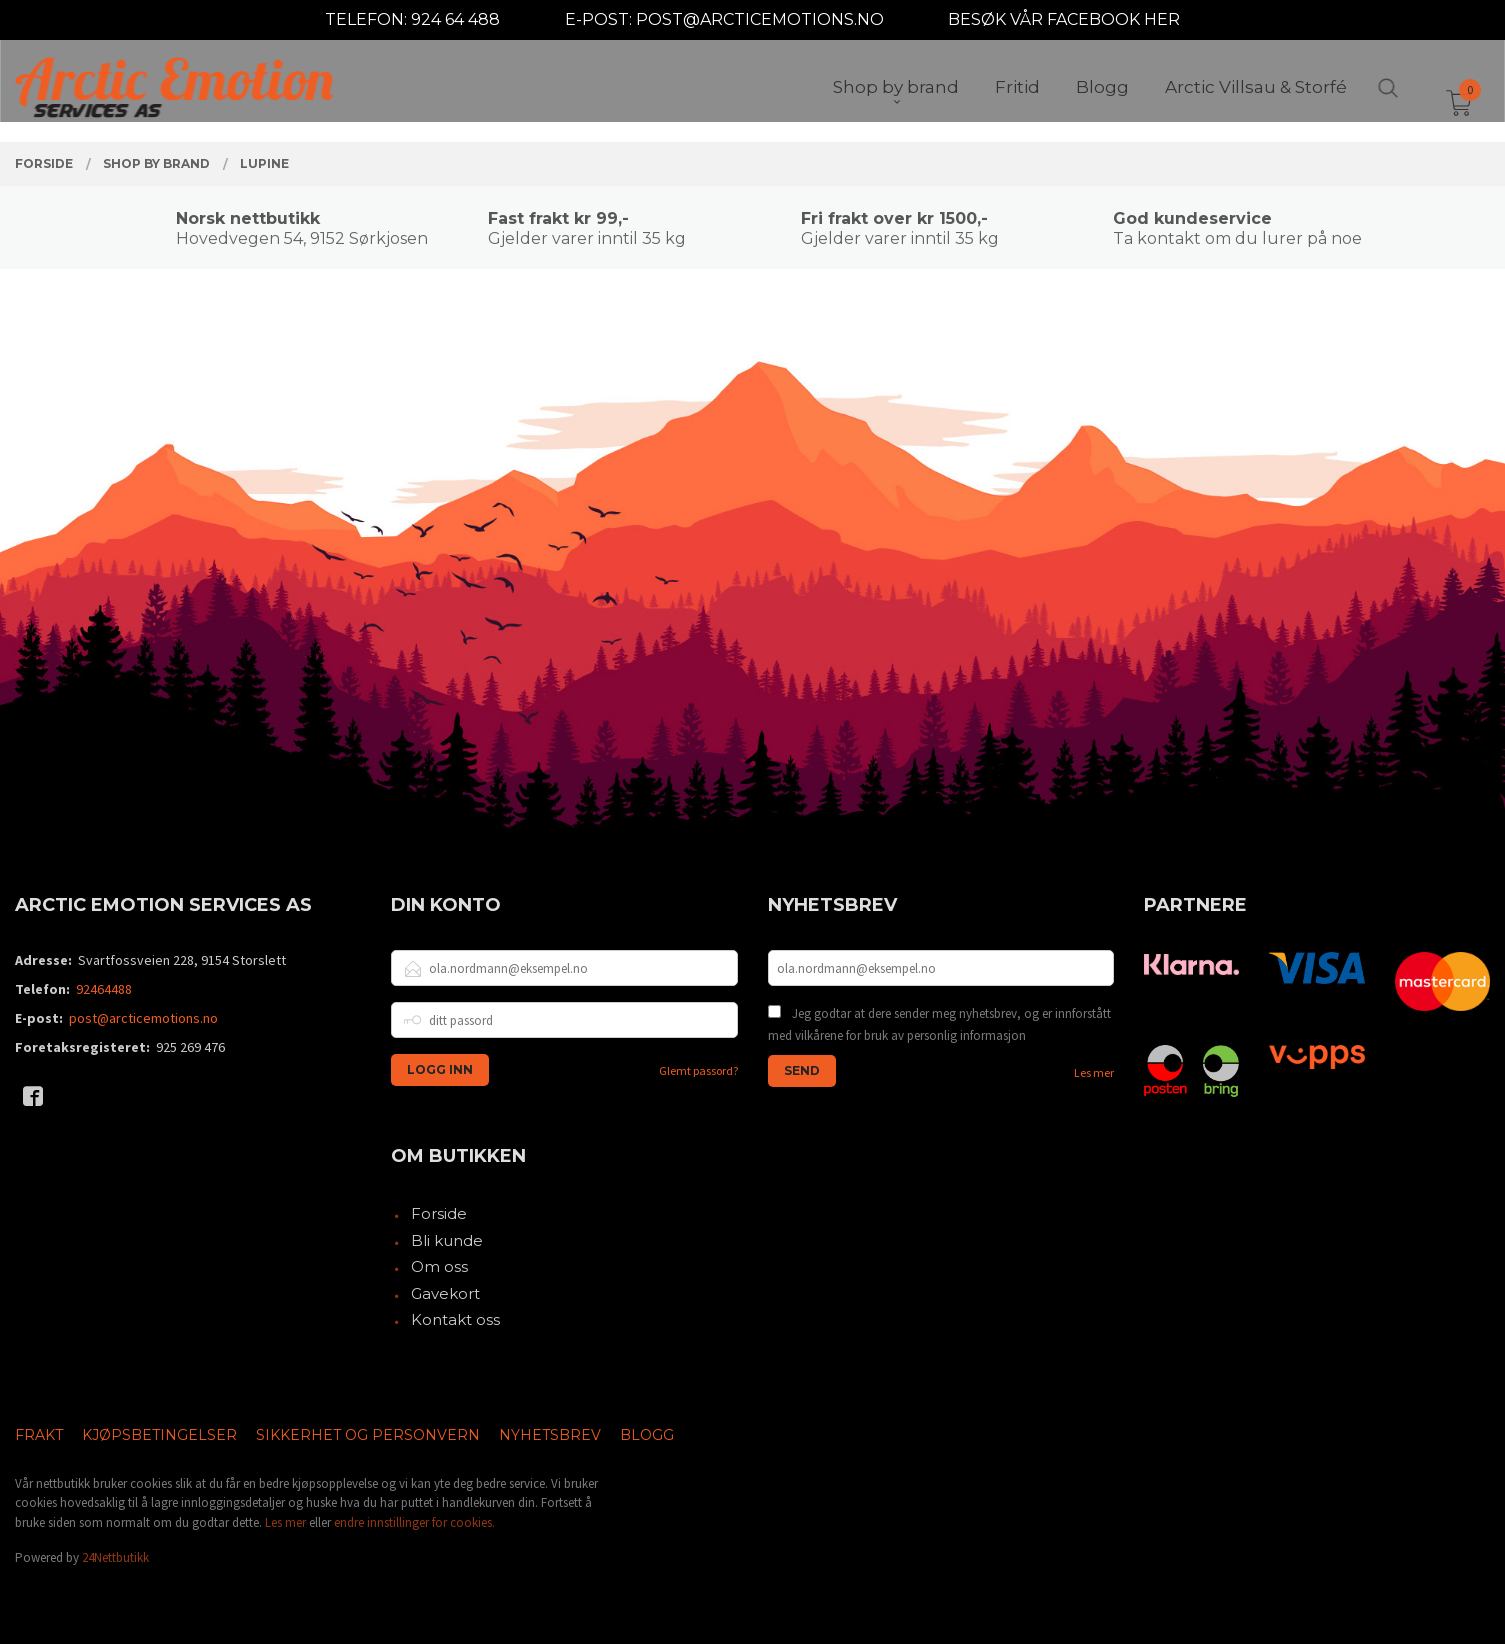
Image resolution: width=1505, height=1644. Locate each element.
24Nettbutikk (115, 1557)
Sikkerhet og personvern (368, 1435)
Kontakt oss (455, 1319)
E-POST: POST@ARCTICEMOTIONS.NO (724, 19)
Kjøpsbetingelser (159, 1435)
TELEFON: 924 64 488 (412, 19)
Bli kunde (447, 1240)
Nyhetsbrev (550, 1435)
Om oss (439, 1266)
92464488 (104, 989)
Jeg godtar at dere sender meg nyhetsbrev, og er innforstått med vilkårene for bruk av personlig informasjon (939, 1024)
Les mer (1094, 1072)
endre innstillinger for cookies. (414, 1522)
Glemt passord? (698, 1070)
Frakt (39, 1435)
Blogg (647, 1435)
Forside (439, 1213)
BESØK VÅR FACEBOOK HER (1064, 19)
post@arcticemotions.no (143, 1018)
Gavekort (445, 1293)
